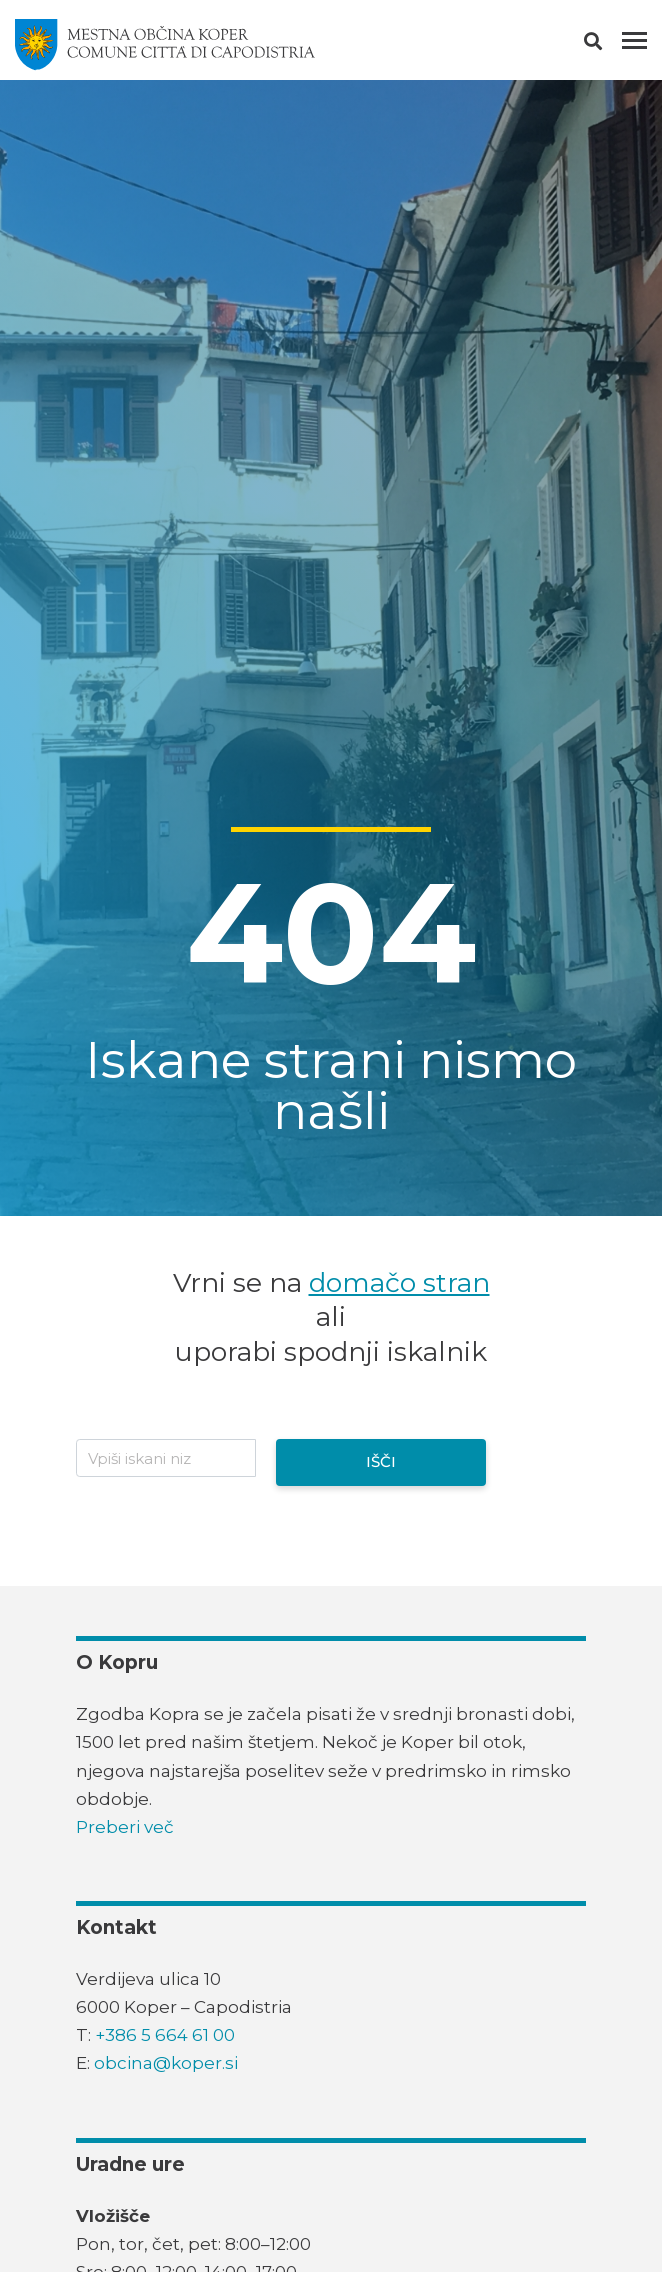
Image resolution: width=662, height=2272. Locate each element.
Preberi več (125, 1827)
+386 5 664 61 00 (165, 2035)
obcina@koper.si (166, 2063)
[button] (610, 45)
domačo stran (399, 1282)
